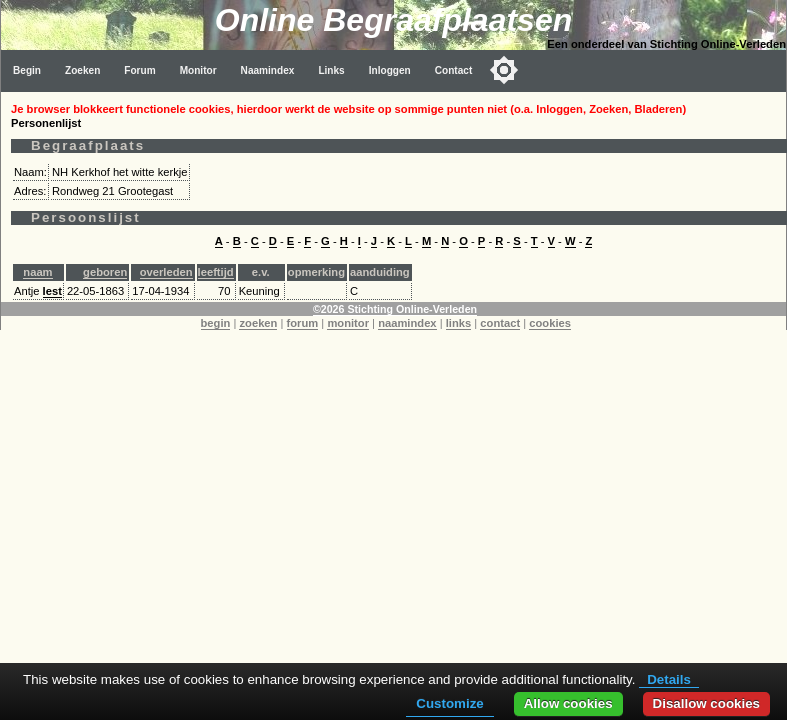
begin (216, 323)
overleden (166, 272)
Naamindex (268, 70)
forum (303, 323)
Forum (139, 70)
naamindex (407, 323)
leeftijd (216, 272)
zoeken (258, 323)
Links (331, 70)
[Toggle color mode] (504, 70)
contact (500, 323)
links (459, 323)
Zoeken (82, 70)
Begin (27, 70)
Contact (454, 70)
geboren (105, 272)
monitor (348, 323)
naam (37, 272)
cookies (550, 323)
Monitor (198, 70)
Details (669, 679)
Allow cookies (568, 703)
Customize (449, 703)
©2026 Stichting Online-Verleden (395, 309)
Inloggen (390, 70)
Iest (52, 291)
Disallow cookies (706, 703)
